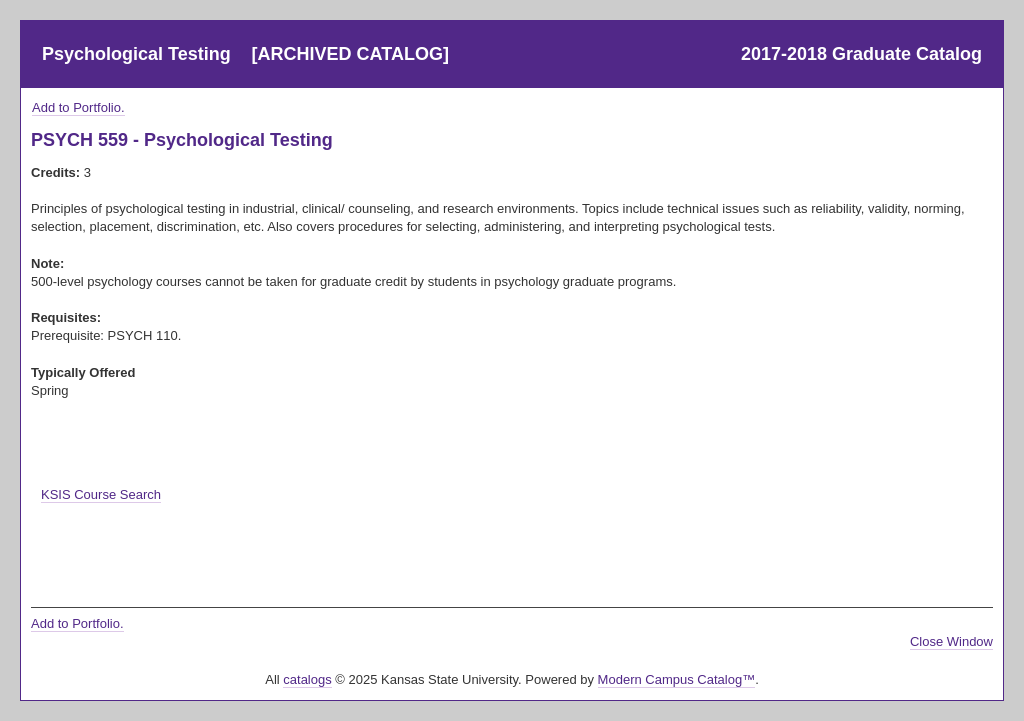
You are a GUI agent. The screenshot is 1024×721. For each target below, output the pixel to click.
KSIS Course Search (101, 494)
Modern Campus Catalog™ (677, 679)
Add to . (78, 107)
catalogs (307, 679)
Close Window (951, 641)
